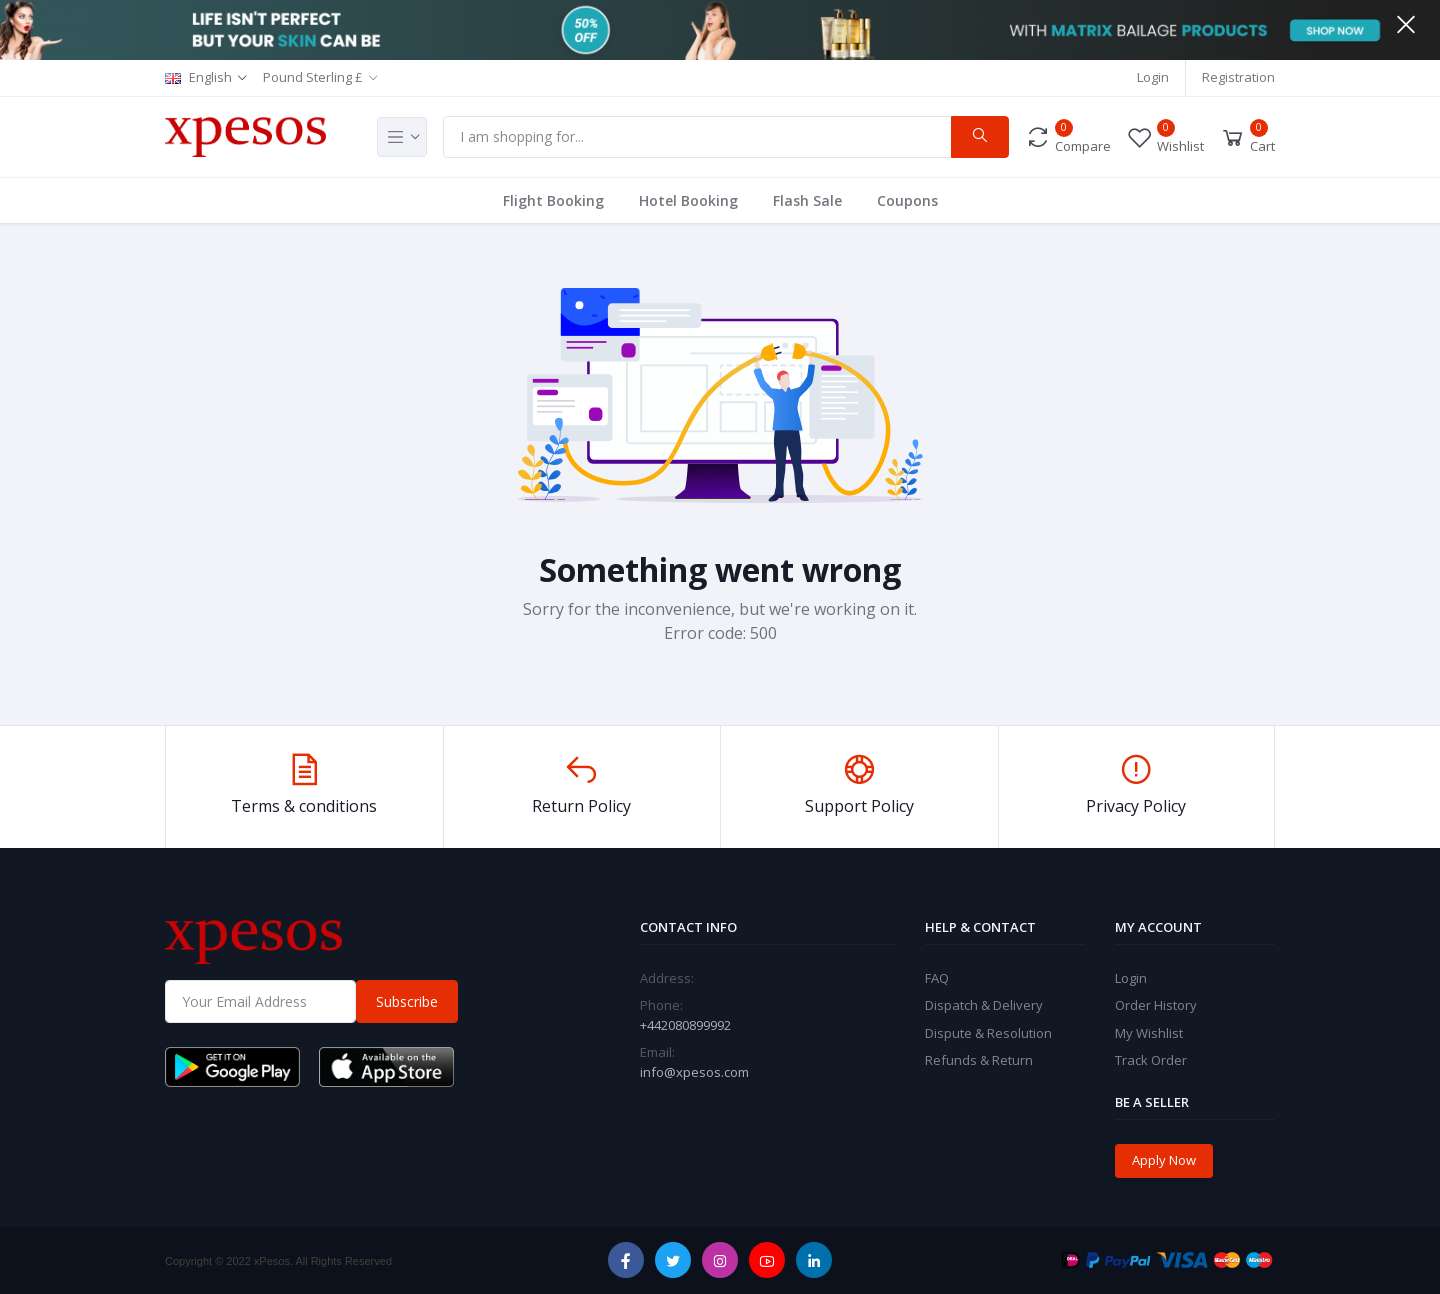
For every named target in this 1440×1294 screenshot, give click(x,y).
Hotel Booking (688, 200)
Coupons (907, 200)
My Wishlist (1149, 1033)
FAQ (937, 978)
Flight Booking (553, 200)
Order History (1156, 1005)
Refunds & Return (979, 1060)
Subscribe (407, 1001)
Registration (1238, 77)
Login (1153, 77)
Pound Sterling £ (313, 77)
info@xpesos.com (694, 1072)
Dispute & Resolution (988, 1033)
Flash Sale (807, 200)
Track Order (1151, 1060)
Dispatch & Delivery (984, 1005)
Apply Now (1164, 1160)
